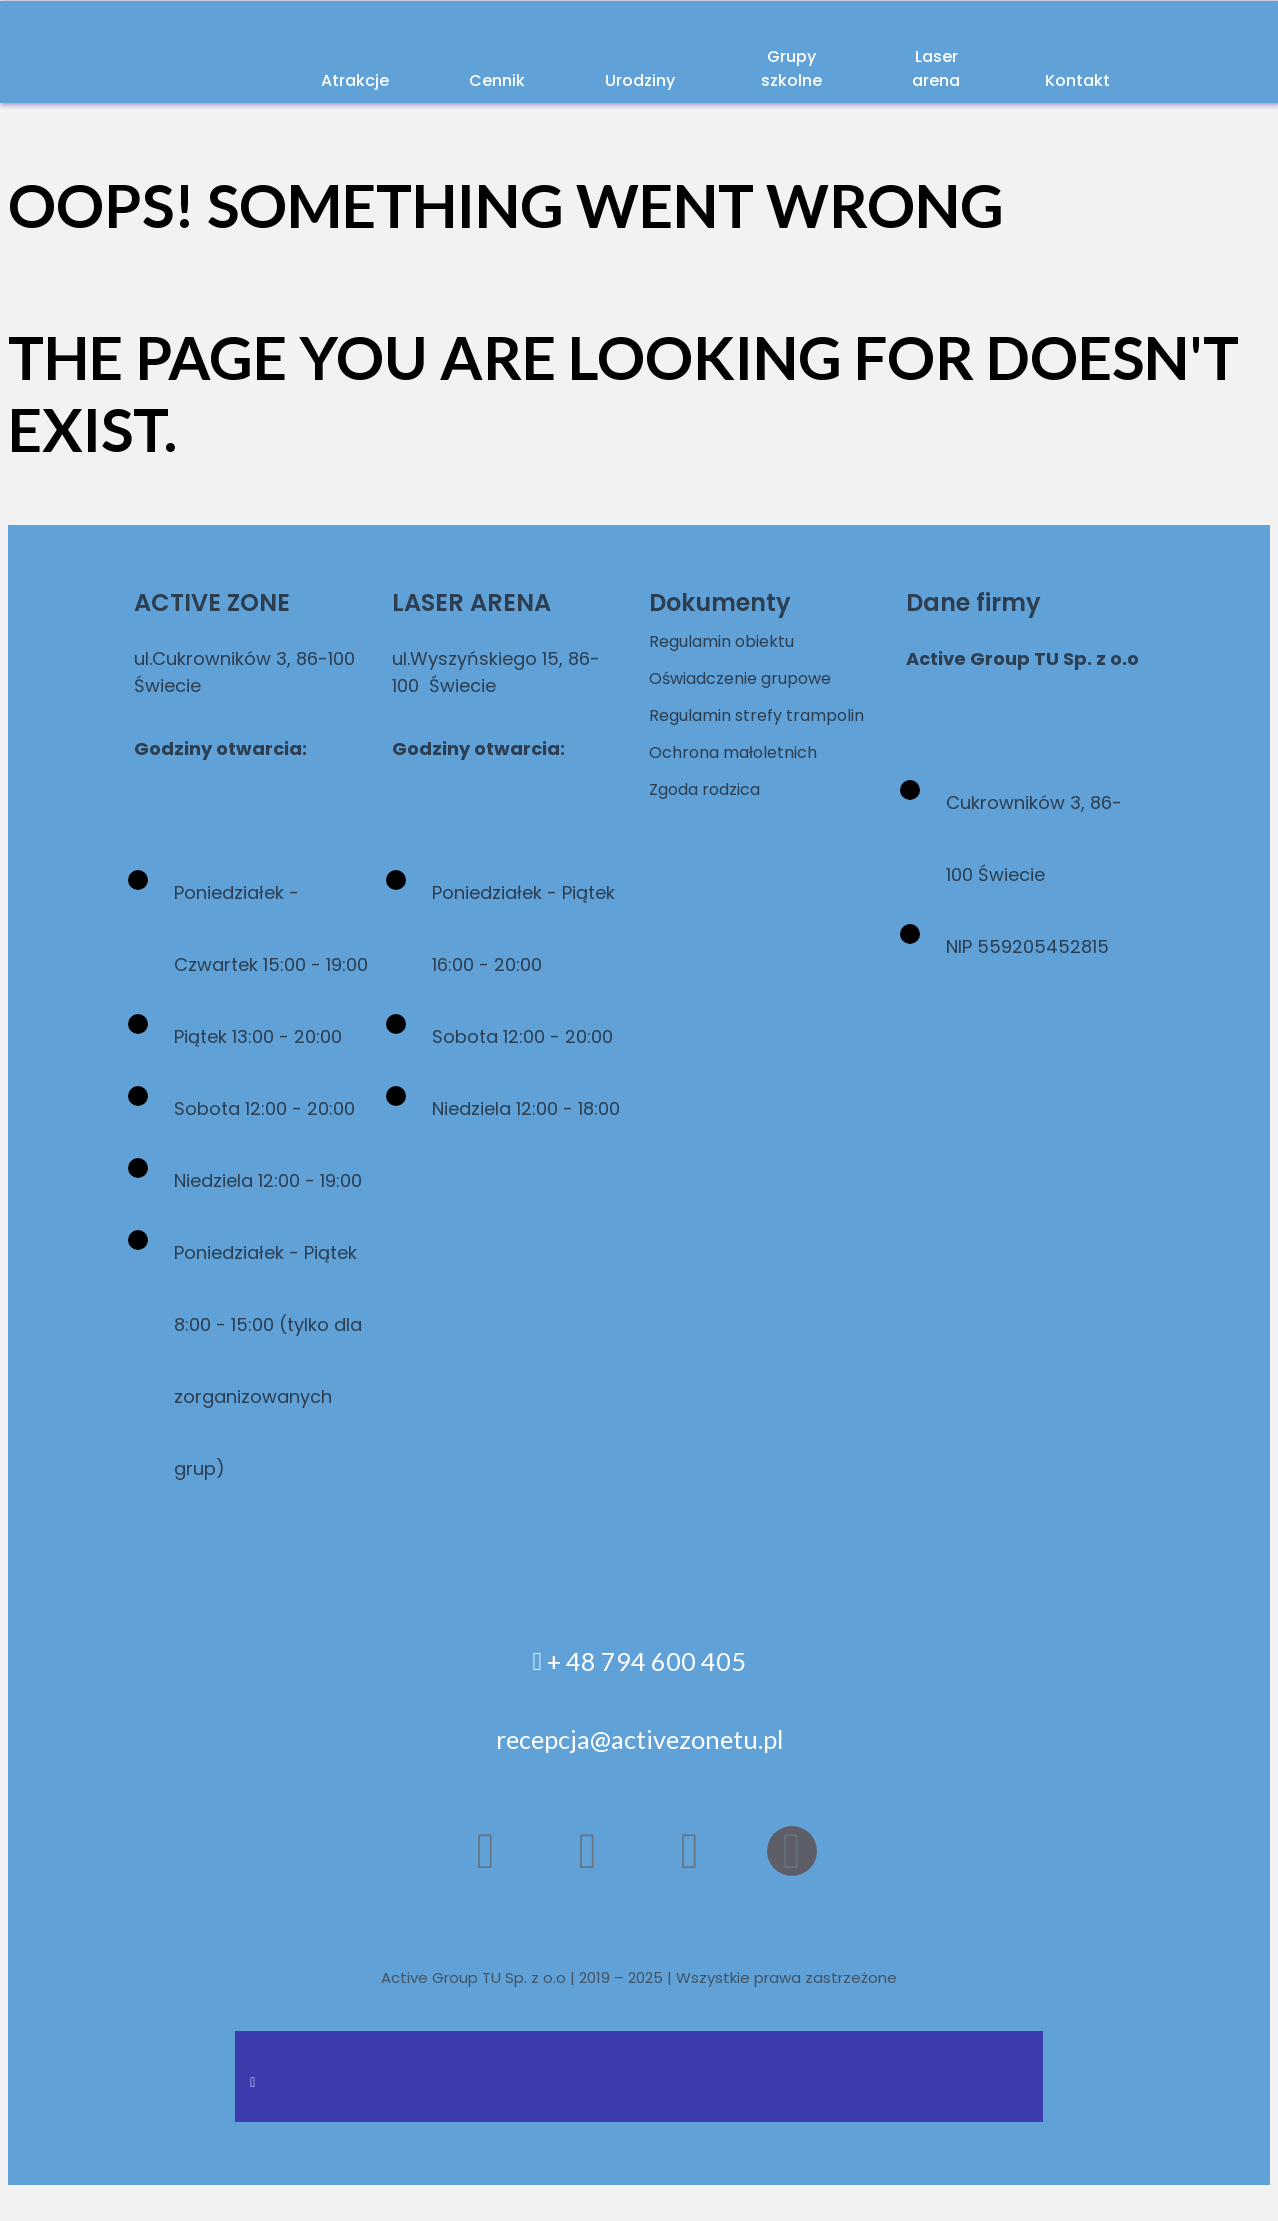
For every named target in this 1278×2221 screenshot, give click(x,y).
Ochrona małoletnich (743, 778)
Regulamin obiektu (731, 640)
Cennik (447, 79)
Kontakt (1054, 79)
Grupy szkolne (736, 66)
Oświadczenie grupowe (753, 677)
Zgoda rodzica (714, 815)
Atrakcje (319, 79)
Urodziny (576, 79)
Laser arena (907, 66)
